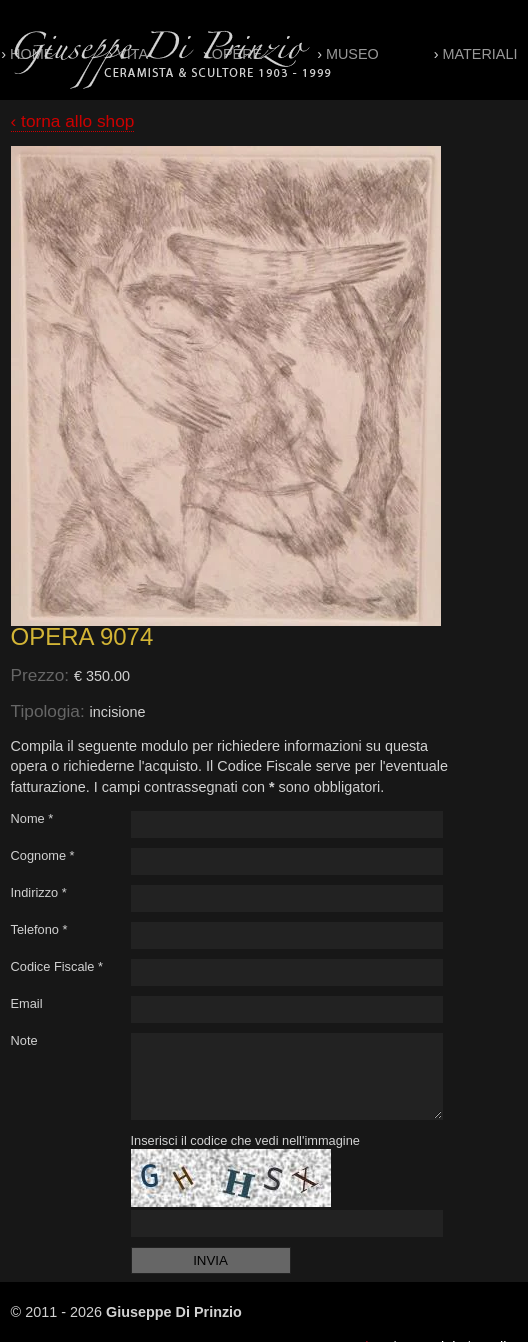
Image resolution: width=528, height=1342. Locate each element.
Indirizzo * (39, 892)
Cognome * (43, 855)
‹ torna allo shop (73, 121)
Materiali (480, 54)
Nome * (32, 818)
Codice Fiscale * (57, 966)
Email (27, 1003)
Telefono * (39, 929)
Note (24, 1040)
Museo (352, 54)
